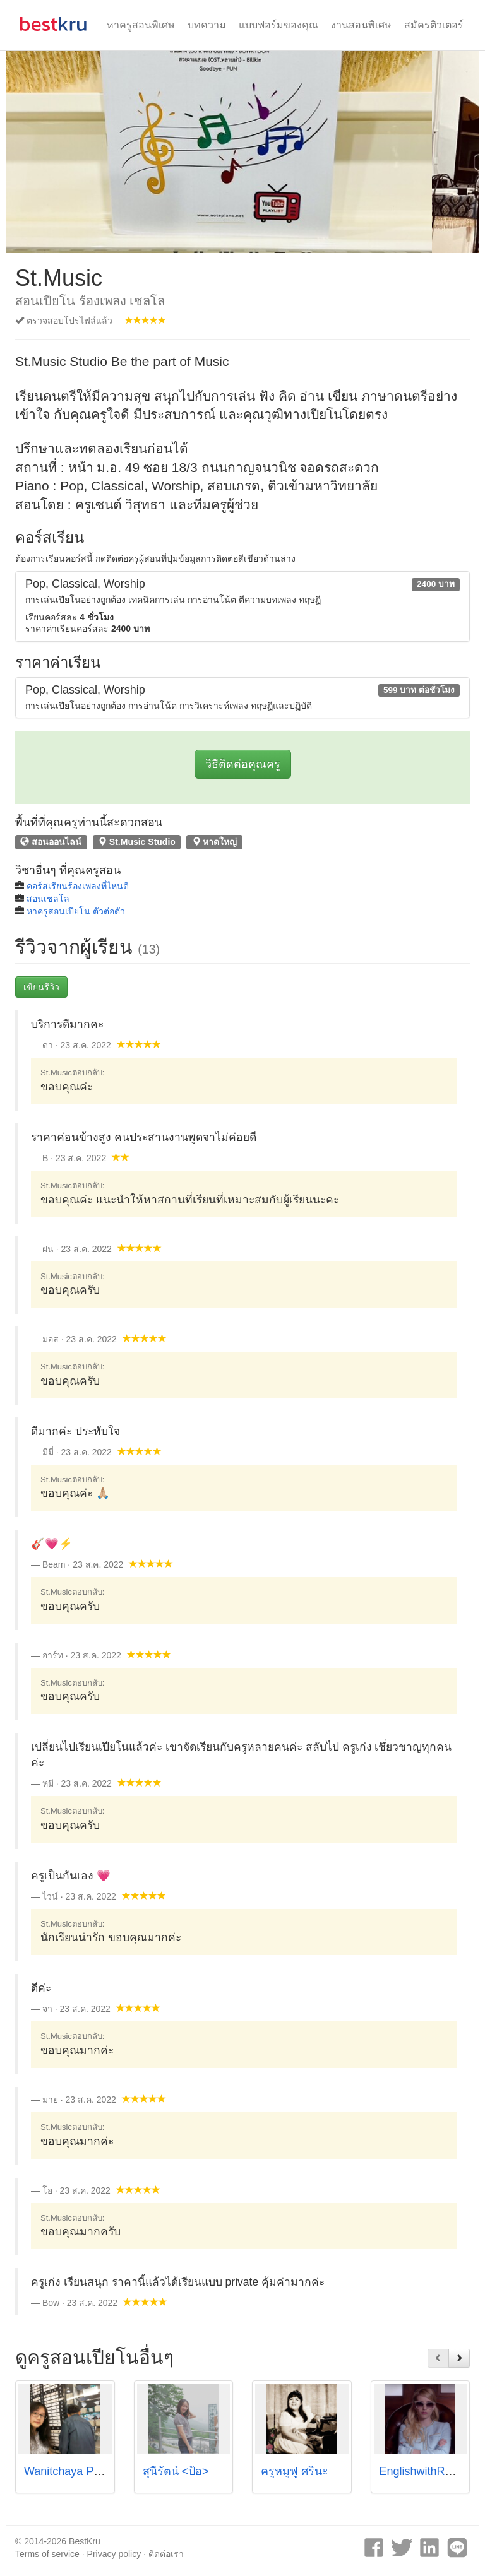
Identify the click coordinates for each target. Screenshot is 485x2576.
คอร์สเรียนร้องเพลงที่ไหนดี (78, 886)
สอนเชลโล (48, 899)
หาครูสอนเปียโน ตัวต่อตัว (76, 911)
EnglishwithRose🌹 (428, 2471)
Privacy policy (114, 2554)
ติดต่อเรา (166, 2554)
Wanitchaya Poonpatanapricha (101, 2471)
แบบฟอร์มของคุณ (278, 25)
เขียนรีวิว (41, 987)
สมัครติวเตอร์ (434, 25)
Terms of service (47, 2554)
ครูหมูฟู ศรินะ (294, 2471)
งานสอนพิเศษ (361, 25)
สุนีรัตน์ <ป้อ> (176, 2471)
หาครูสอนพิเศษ (141, 25)
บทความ (207, 25)
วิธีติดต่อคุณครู (242, 764)
